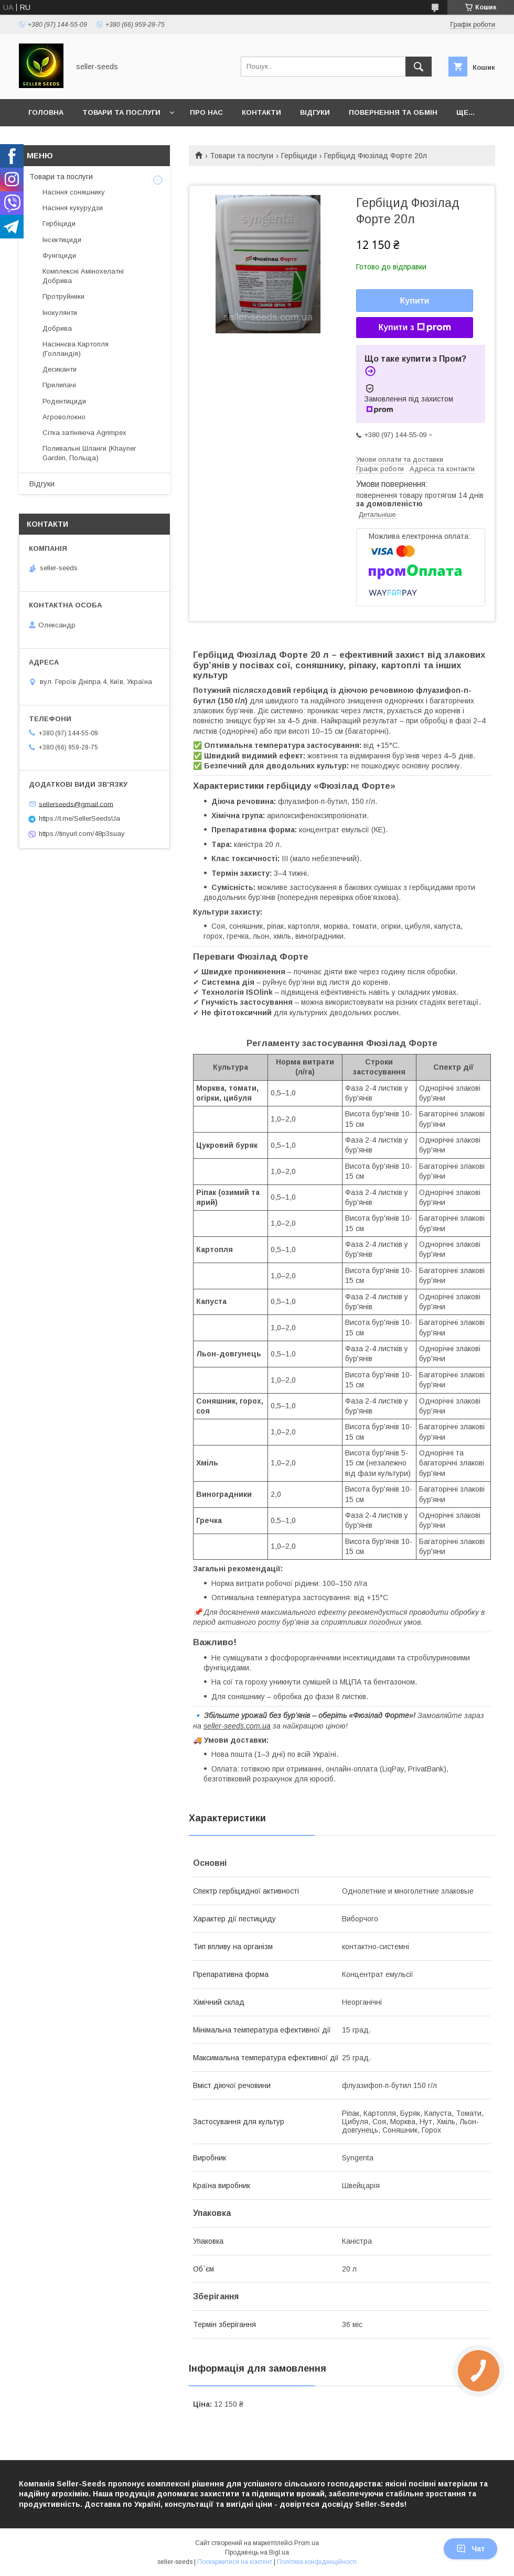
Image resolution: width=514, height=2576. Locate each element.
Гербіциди (299, 155)
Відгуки (315, 112)
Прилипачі (59, 385)
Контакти (261, 112)
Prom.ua (306, 2543)
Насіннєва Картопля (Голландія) (75, 348)
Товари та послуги (121, 112)
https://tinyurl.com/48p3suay (82, 834)
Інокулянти (59, 313)
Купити (415, 300)
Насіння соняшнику (73, 192)
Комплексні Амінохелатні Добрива (83, 276)
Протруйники (63, 296)
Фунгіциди (59, 255)
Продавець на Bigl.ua (257, 2552)
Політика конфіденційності (317, 2562)
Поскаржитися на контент (234, 2562)
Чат (470, 2548)
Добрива (57, 328)
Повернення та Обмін (393, 112)
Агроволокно (63, 417)
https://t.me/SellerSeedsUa (79, 818)
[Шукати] (418, 67)
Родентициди (64, 401)
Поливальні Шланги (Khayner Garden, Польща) (89, 453)
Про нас (206, 112)
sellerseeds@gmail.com (76, 804)
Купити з (414, 327)
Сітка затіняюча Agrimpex (84, 433)
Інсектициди (61, 240)
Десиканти (59, 369)
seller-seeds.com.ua (237, 1726)
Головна (45, 112)
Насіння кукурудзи (72, 208)
